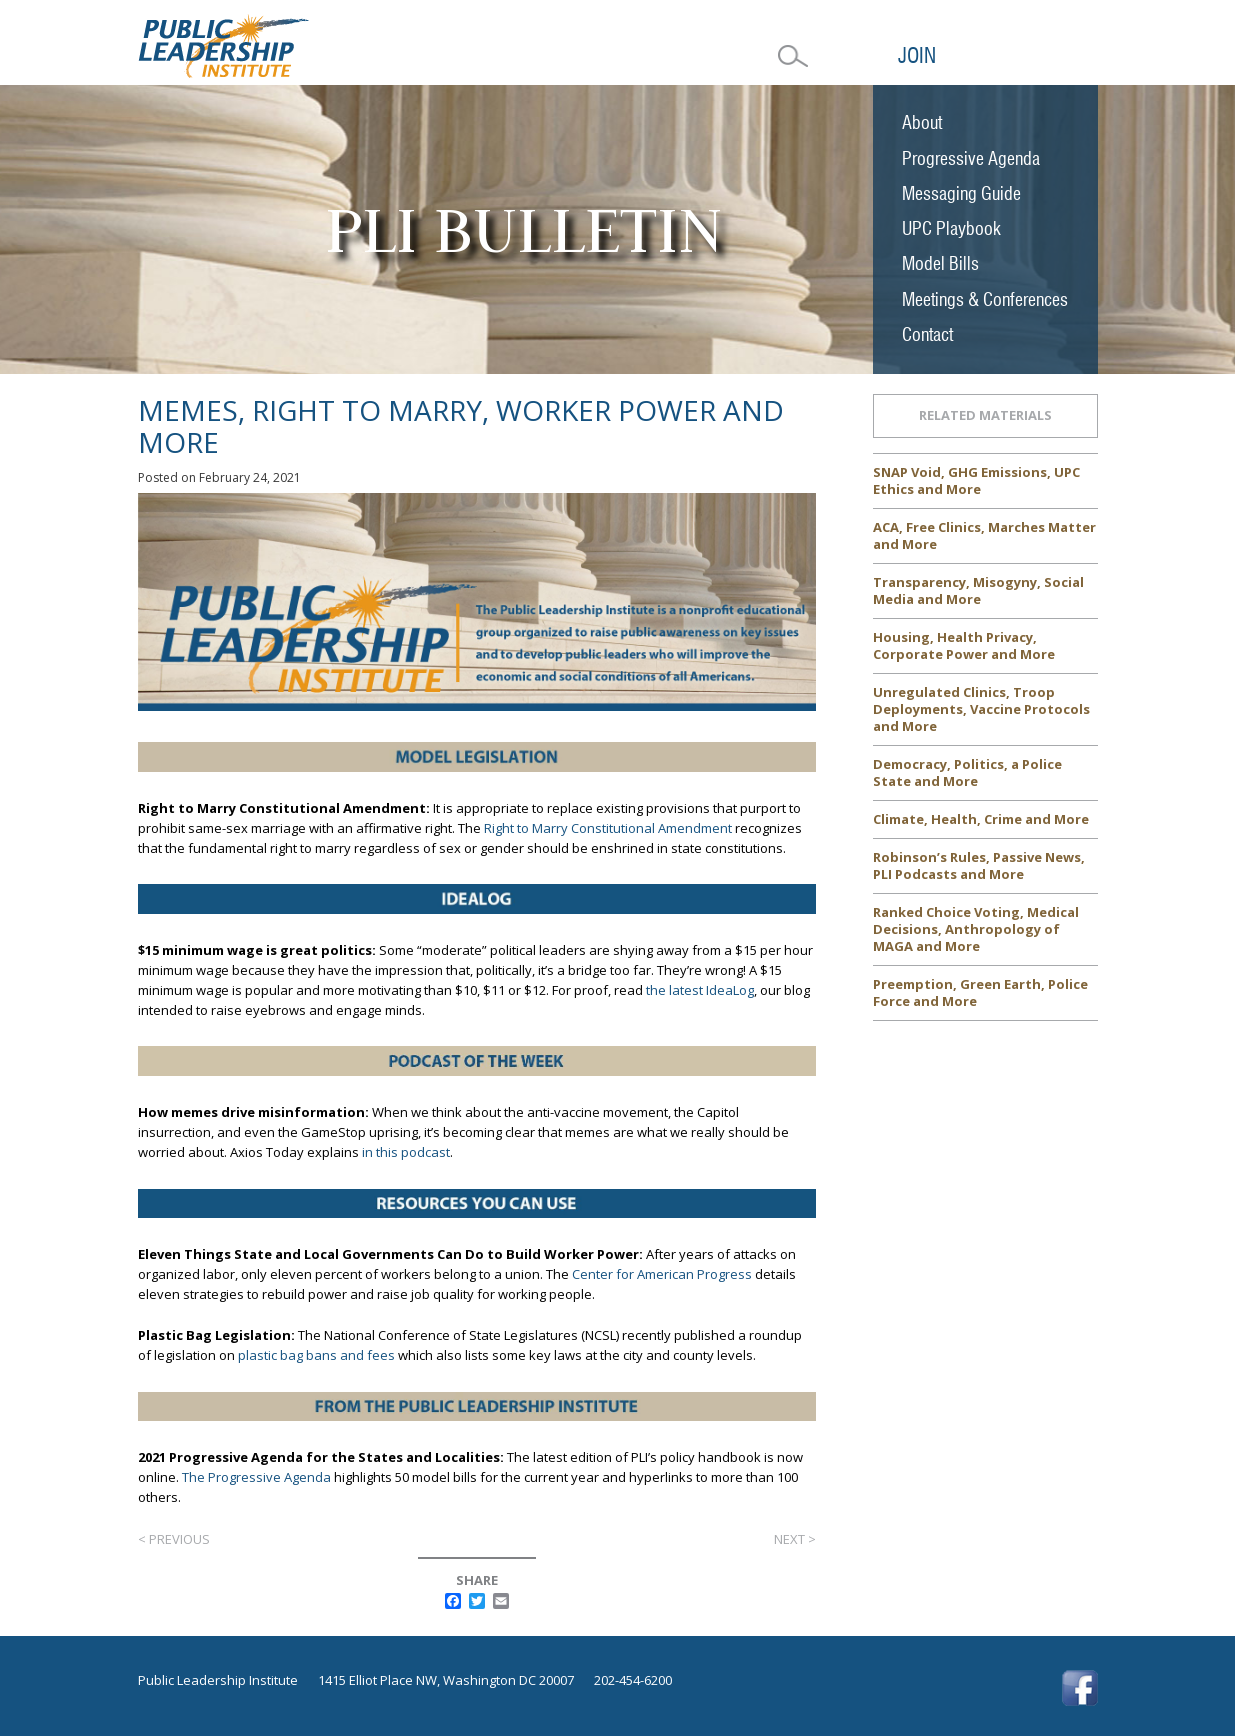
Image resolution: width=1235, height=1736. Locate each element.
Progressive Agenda (971, 158)
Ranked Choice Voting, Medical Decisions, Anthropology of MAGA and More (976, 929)
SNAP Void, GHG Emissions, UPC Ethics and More (976, 480)
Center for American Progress (662, 1274)
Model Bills (940, 263)
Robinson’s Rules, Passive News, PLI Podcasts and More (979, 865)
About (922, 122)
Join (917, 55)
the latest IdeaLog (700, 990)
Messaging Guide (961, 193)
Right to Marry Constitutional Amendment (608, 828)
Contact (927, 334)
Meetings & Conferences (985, 299)
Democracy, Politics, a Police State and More (967, 772)
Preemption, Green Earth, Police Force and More (980, 992)
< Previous (174, 1539)
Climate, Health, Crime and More (981, 819)
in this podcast (406, 1152)
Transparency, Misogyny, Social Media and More (978, 590)
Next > (795, 1539)
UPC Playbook (951, 228)
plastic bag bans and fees (316, 1355)
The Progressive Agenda (256, 1477)
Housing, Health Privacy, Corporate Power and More (964, 645)
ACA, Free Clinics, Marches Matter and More (984, 535)
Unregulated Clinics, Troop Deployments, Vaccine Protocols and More (981, 709)
